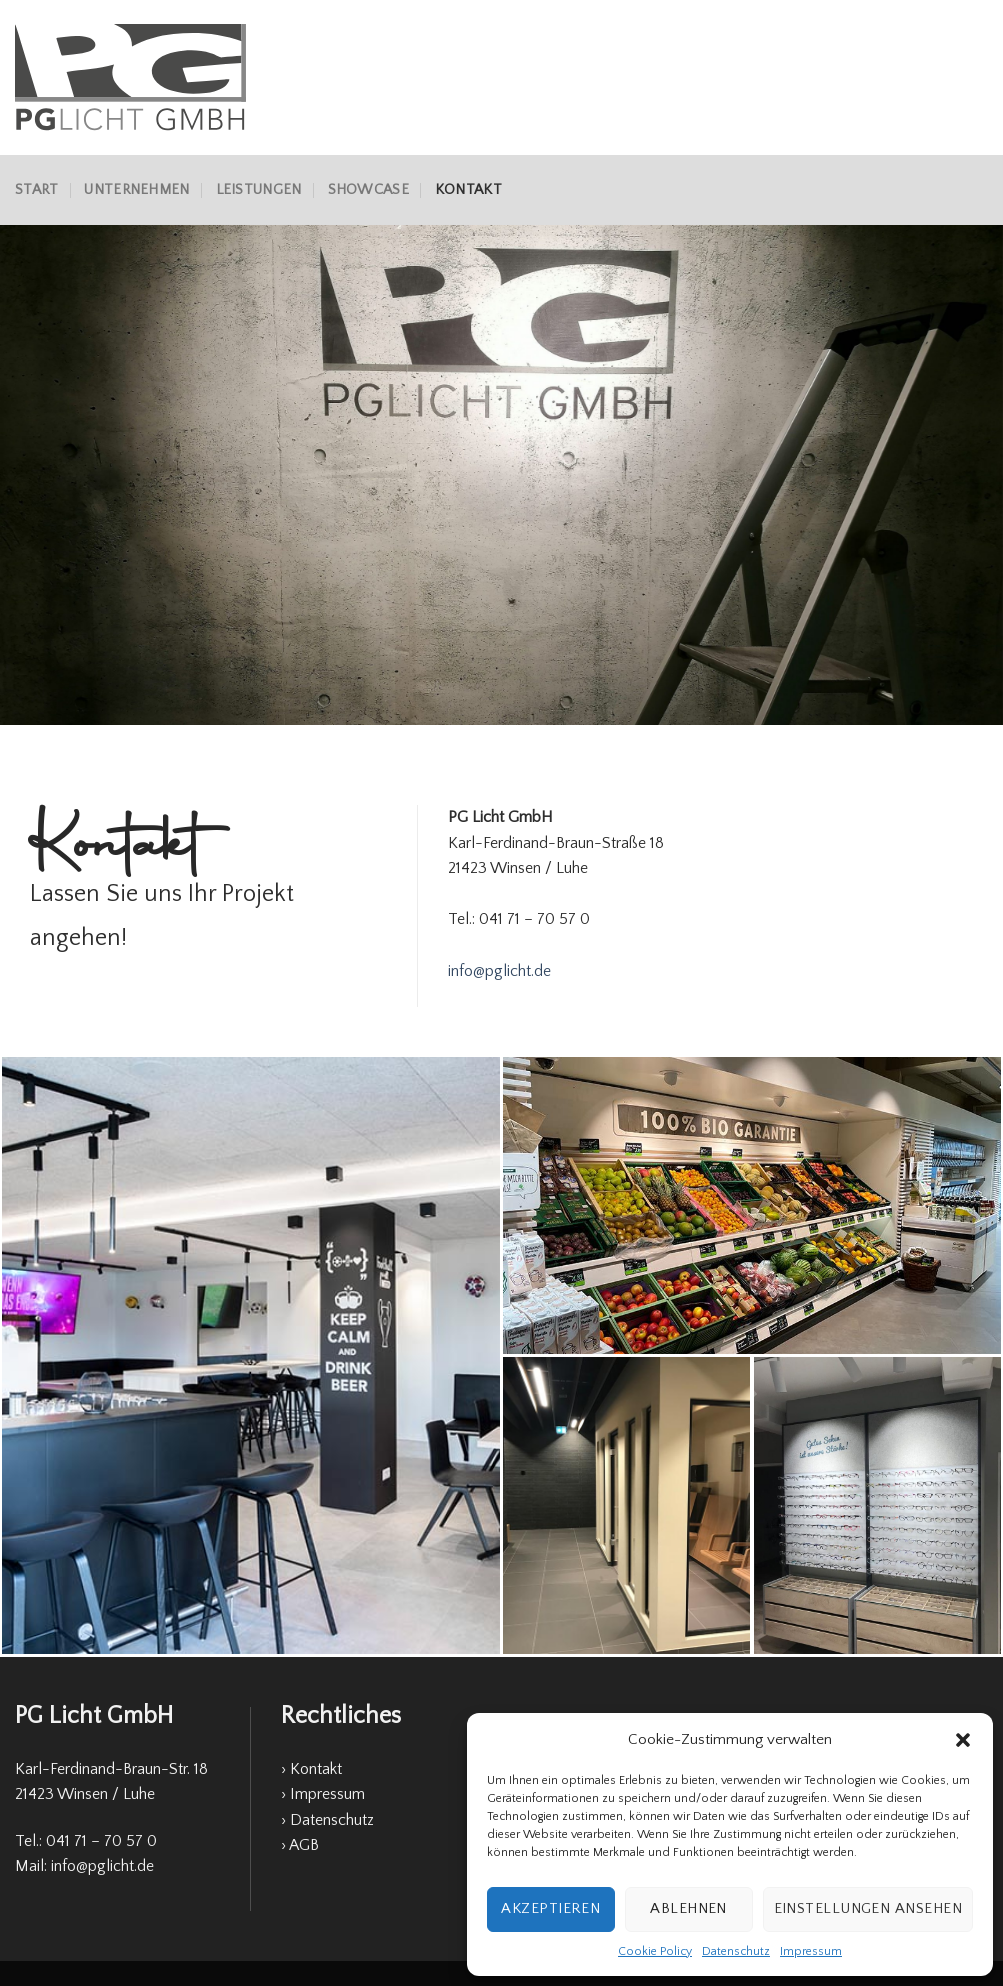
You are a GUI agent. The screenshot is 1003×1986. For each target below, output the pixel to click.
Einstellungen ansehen (868, 1908)
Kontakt (468, 190)
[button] (963, 1740)
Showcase (368, 190)
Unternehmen (136, 190)
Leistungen (259, 190)
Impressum (811, 1951)
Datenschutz (736, 1951)
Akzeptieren (550, 1908)
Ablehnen (688, 1908)
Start (36, 190)
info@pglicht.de (499, 971)
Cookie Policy (655, 1951)
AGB (304, 1845)
